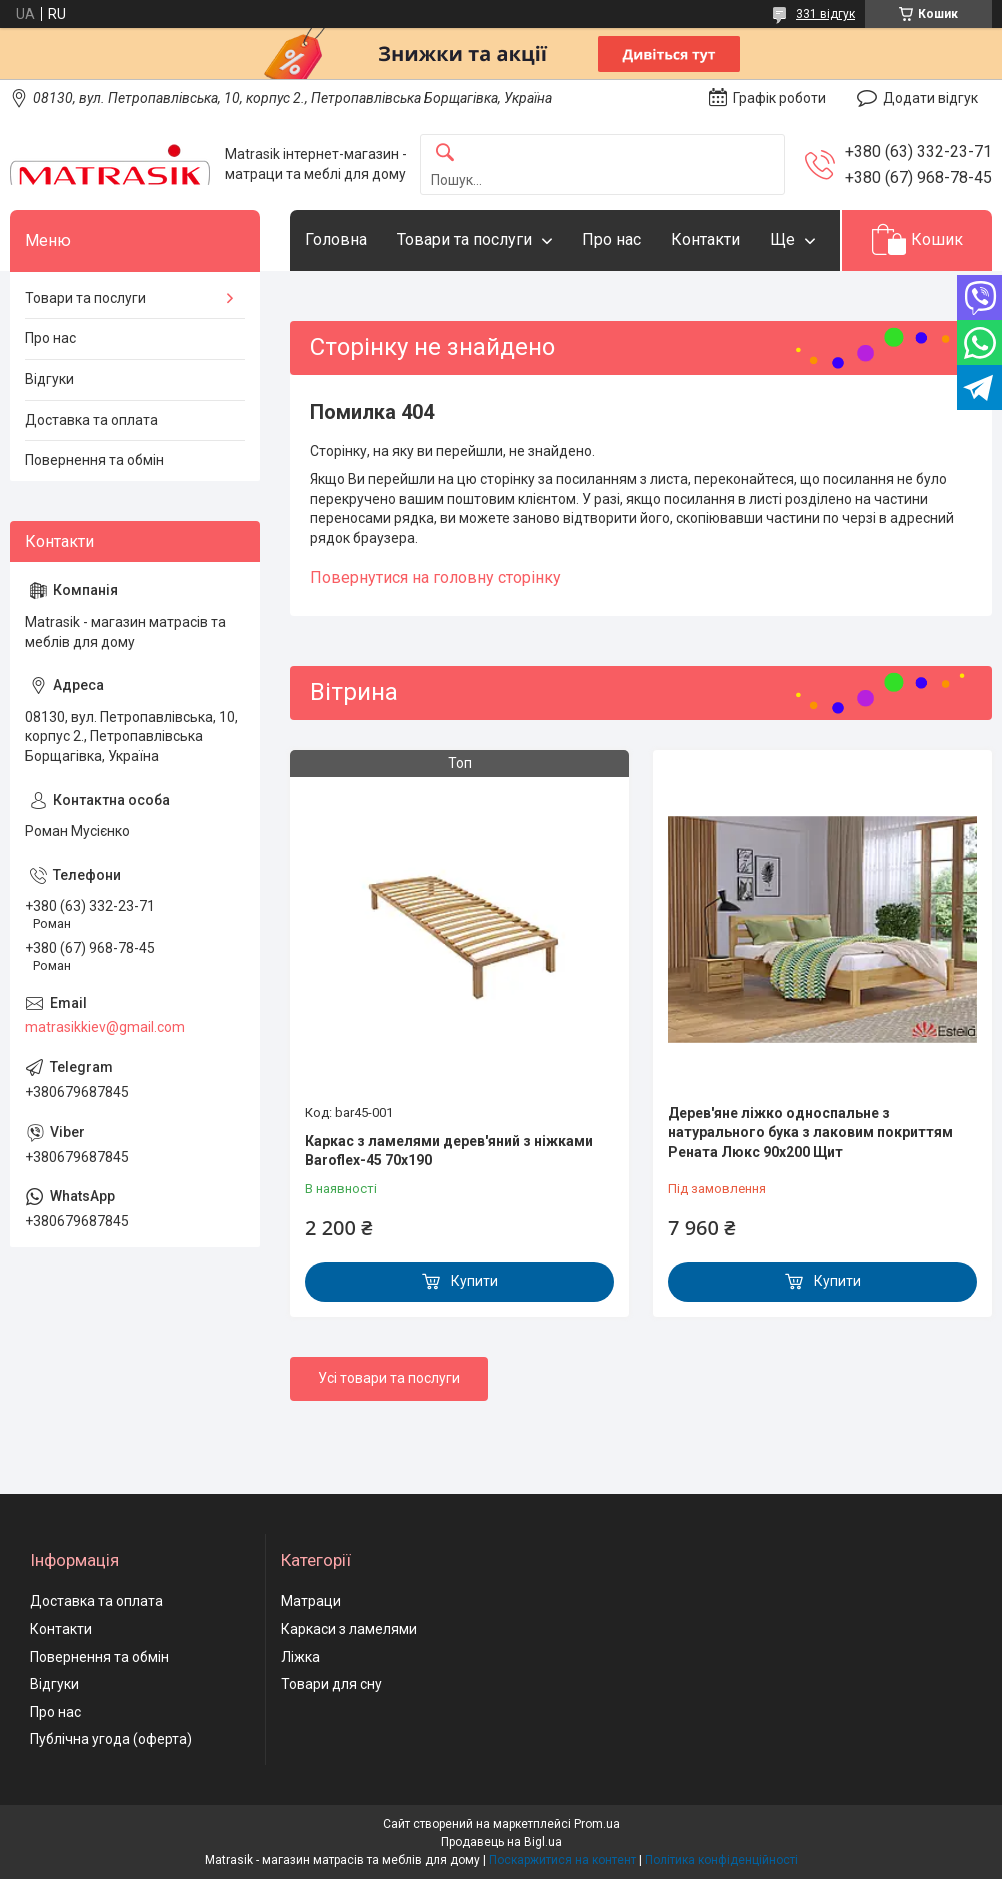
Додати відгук (930, 98)
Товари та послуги (464, 239)
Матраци (311, 1601)
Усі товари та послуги (389, 1378)
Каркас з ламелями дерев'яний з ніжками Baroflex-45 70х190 (449, 1151)
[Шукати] (445, 153)
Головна (336, 239)
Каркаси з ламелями (349, 1629)
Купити (474, 1281)
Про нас (611, 239)
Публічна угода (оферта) (111, 1739)
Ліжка (300, 1657)
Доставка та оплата (91, 420)
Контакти (705, 239)
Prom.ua (597, 1824)
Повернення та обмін (94, 460)
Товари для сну (331, 1684)
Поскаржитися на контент (562, 1860)
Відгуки (49, 379)
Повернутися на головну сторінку (435, 577)
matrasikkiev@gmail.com (105, 1027)
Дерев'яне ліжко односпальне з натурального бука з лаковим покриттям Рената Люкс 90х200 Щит (810, 1132)
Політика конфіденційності (721, 1860)
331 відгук (825, 14)
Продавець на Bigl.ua (501, 1842)
